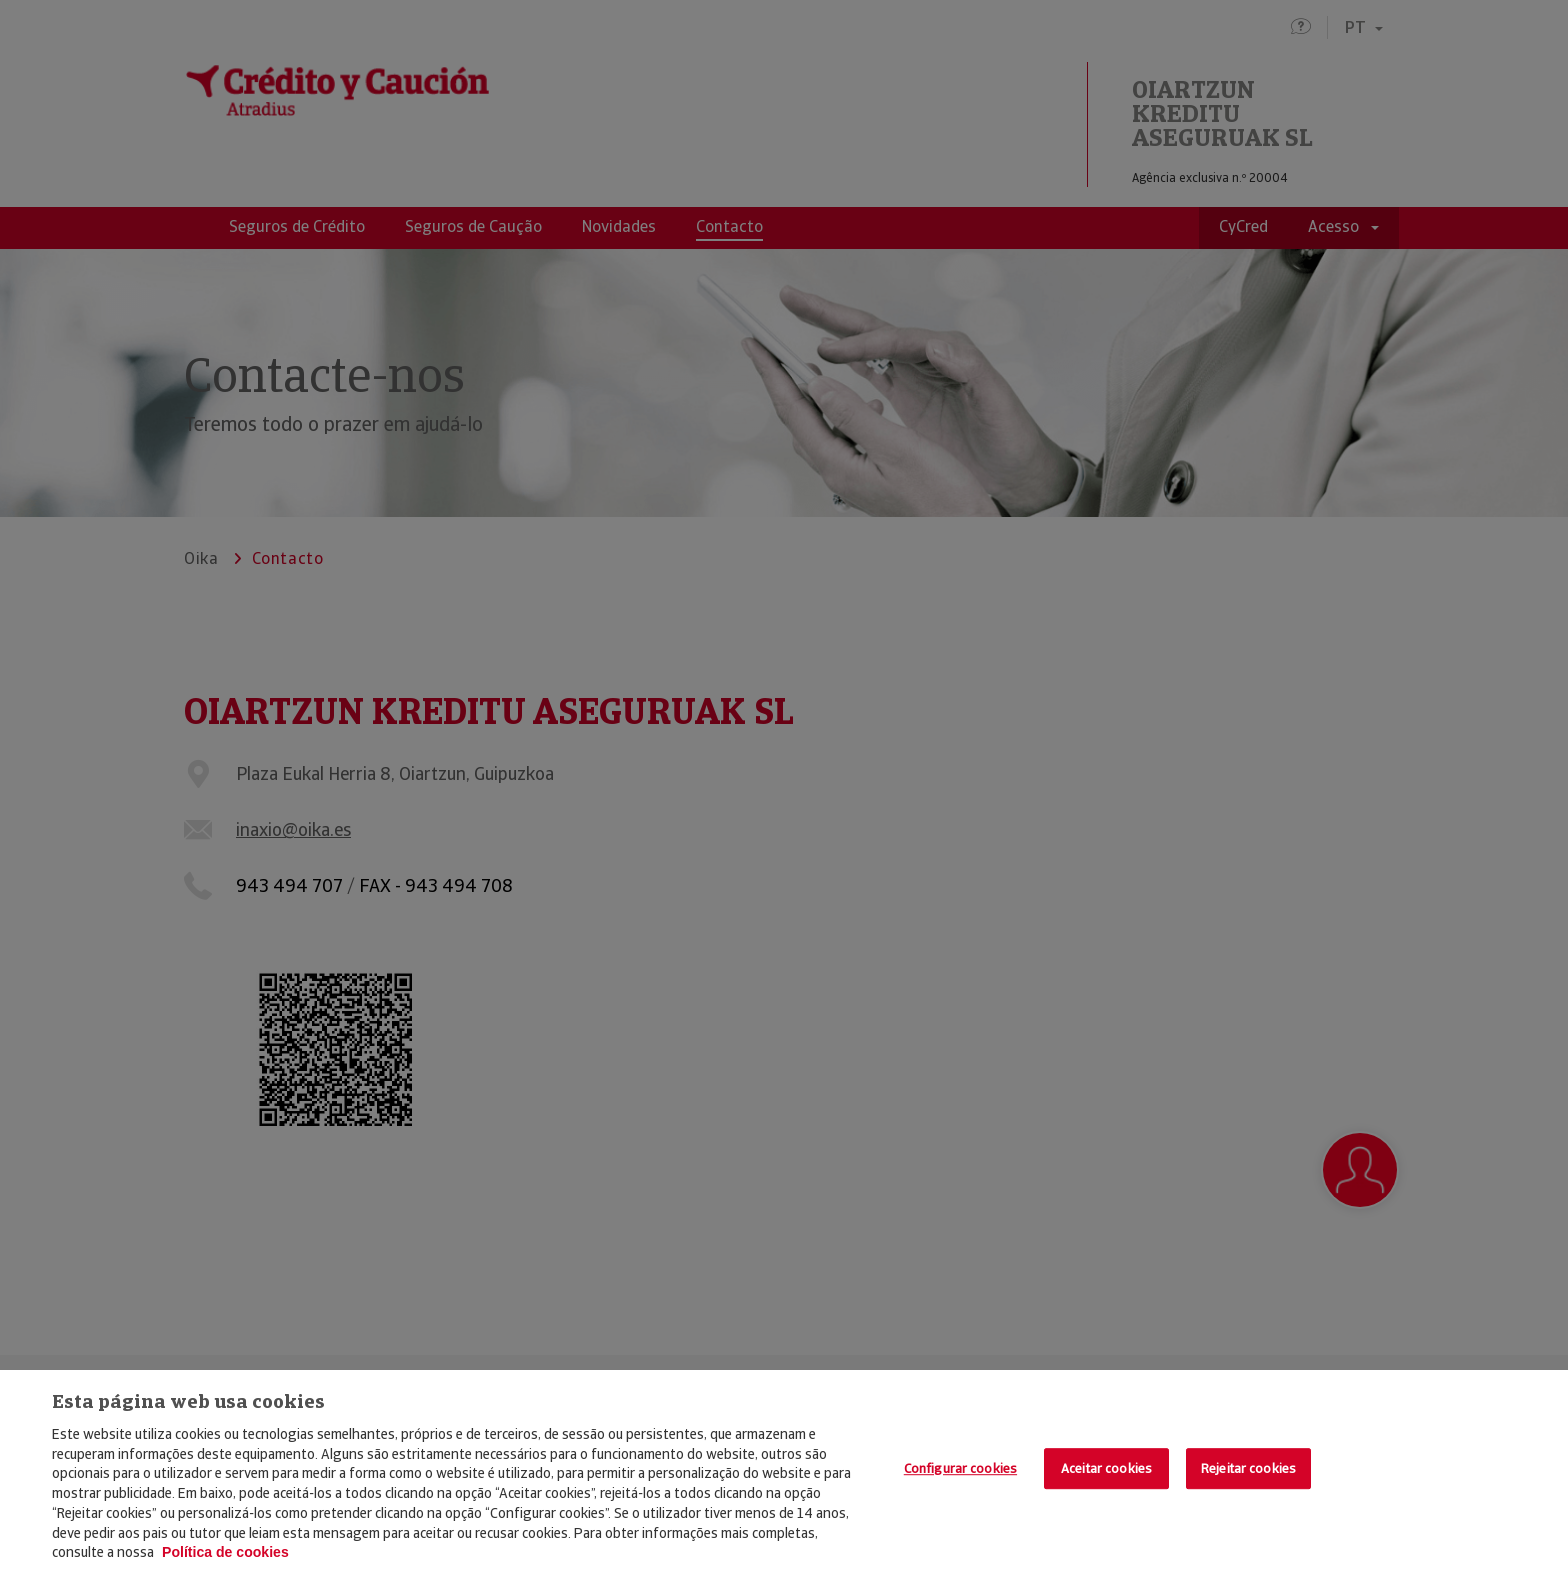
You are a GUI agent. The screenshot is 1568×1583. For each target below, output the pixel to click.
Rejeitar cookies (1248, 1468)
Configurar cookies (960, 1468)
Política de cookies (225, 1552)
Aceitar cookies (1106, 1468)
